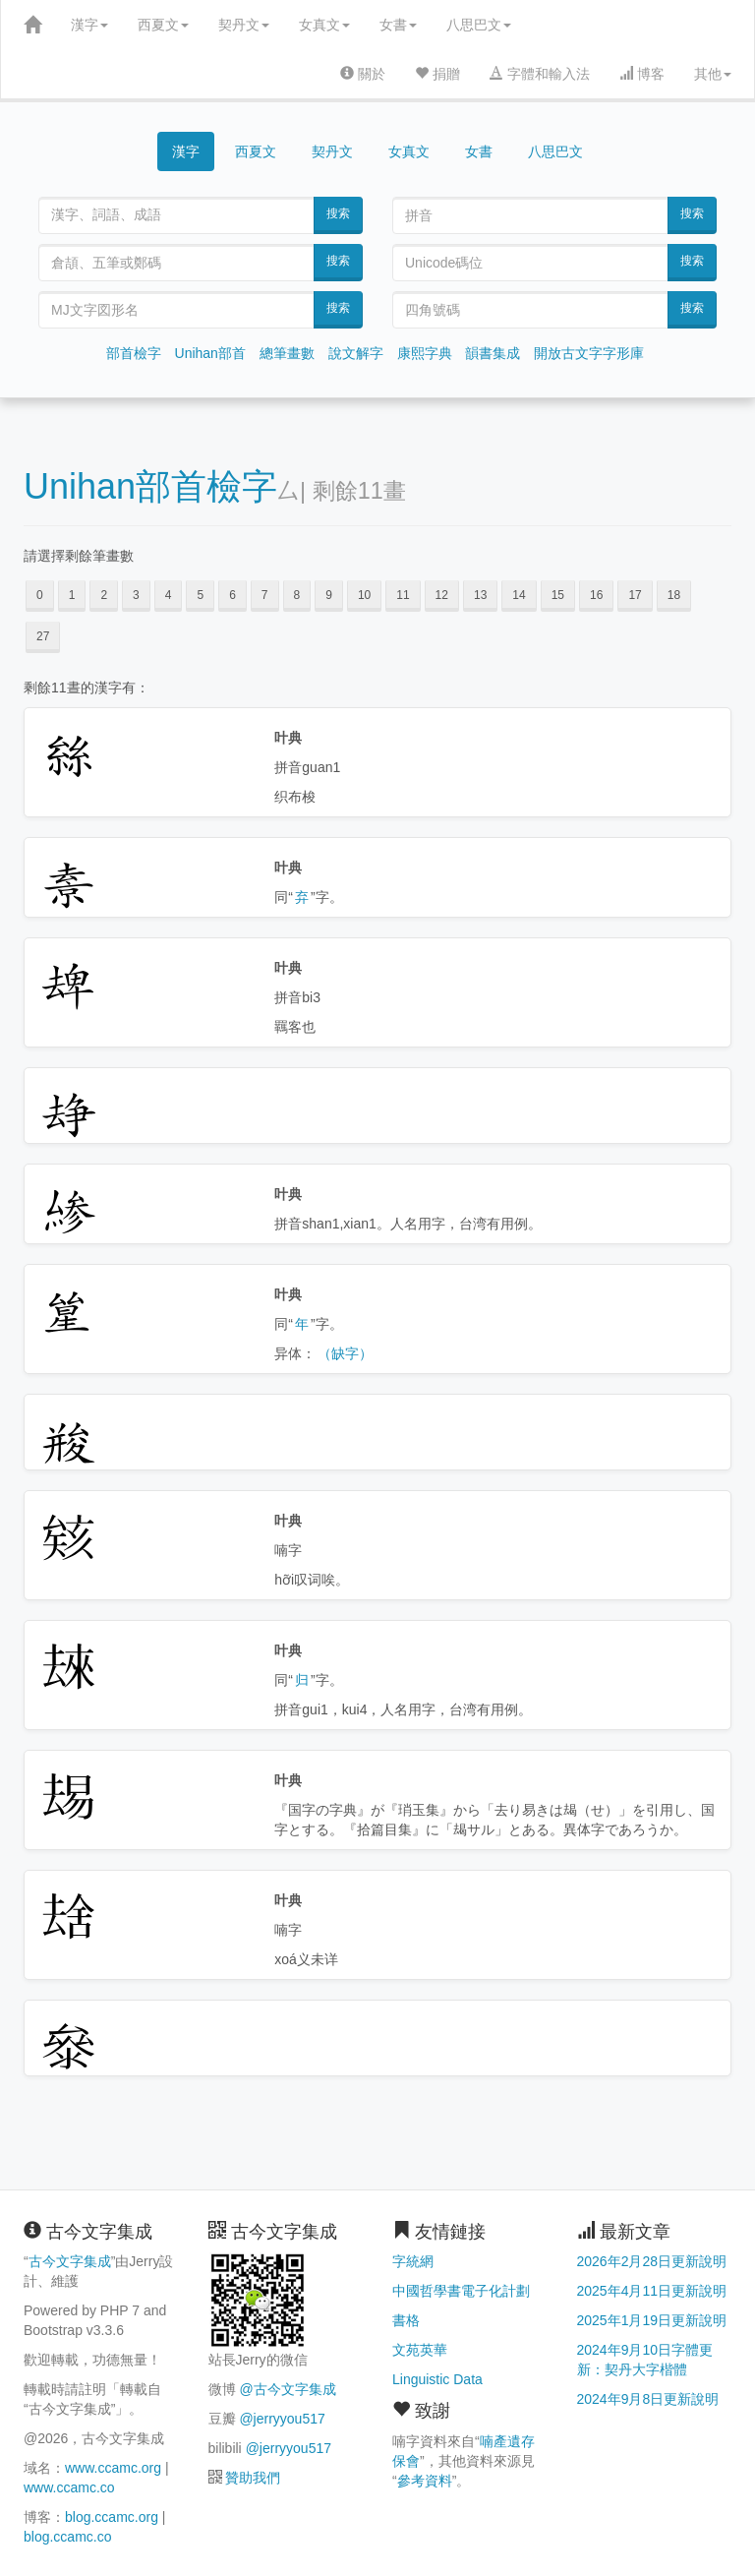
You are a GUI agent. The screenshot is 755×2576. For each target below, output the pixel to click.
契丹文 (243, 24)
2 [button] (103, 595)
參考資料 (424, 2480)
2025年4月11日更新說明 (652, 2291)
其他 (712, 74)
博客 (642, 74)
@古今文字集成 (287, 2389)
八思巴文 (478, 24)
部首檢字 (133, 353)
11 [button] (402, 595)
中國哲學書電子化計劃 (461, 2291)
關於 (362, 74)
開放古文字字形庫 (589, 353)
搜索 (338, 213)
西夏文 (163, 24)
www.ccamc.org (113, 2468)
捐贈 (437, 74)
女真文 (324, 24)
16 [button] (596, 595)
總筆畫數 (287, 353)
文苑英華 (419, 2350)
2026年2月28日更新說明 (652, 2261)
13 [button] (480, 595)
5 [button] (200, 595)
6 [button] (232, 595)
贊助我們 (252, 2478)
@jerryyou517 (281, 2418)
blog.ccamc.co (67, 2537)
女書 (398, 24)
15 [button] (558, 595)
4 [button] (168, 595)
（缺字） (345, 1353)
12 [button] (442, 595)
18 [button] (674, 595)
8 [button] (297, 595)
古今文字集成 (70, 2261)
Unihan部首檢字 (150, 486)
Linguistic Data (437, 2379)
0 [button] (39, 595)
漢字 (89, 24)
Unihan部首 (210, 353)
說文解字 (355, 353)
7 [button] (264, 595)
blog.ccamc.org (111, 2517)
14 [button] (518, 595)
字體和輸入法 (540, 74)
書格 (406, 2320)
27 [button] (42, 636)
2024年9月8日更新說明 (648, 2399)
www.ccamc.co (69, 2487)
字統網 (413, 2261)
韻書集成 (492, 353)
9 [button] (328, 595)
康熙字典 (424, 353)
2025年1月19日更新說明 (652, 2320)
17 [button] (634, 595)
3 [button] (136, 595)
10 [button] (364, 595)
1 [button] (72, 595)
